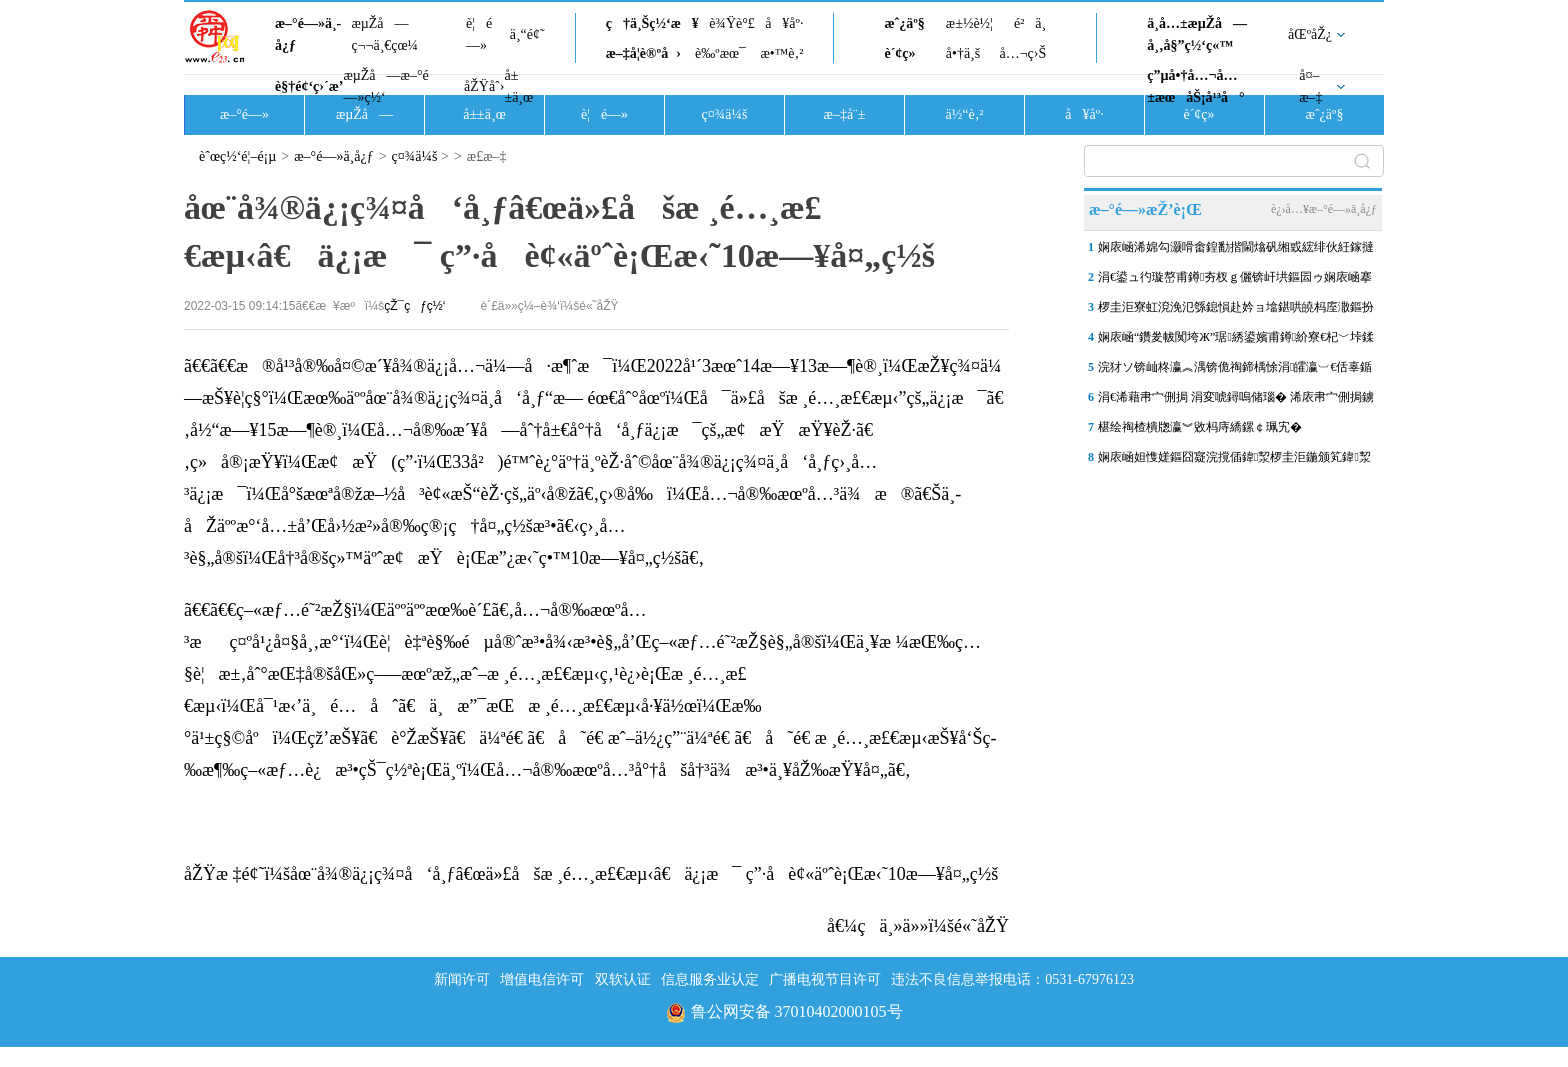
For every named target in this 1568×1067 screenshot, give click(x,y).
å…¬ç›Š (1022, 53)
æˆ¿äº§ (904, 23)
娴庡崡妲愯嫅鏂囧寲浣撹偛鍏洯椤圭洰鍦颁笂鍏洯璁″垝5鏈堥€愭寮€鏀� (1234, 461)
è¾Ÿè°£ (732, 23)
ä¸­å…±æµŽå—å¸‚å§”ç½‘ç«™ (1197, 34)
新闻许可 (462, 979)
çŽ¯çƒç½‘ (414, 306)
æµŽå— (364, 114)
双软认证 (623, 979)
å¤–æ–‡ (1310, 86)
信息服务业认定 (710, 979)
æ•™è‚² (781, 53)
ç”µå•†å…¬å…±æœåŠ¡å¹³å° (1195, 86)
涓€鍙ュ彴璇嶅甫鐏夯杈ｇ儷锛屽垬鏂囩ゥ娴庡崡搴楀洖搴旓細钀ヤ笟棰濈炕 (1235, 281)
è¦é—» (479, 34)
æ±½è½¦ (969, 23)
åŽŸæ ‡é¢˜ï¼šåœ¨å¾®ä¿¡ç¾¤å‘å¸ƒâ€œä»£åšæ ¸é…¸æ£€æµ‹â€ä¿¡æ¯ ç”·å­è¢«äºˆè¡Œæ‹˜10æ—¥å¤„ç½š (591, 874)
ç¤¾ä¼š (725, 114)
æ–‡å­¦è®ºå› (643, 53)
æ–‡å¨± (845, 114)
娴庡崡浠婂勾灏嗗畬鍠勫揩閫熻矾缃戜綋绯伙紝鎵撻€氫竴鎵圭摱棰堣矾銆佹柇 (1236, 251)
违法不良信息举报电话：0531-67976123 (1012, 979)
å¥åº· (784, 23)
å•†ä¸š (963, 53)
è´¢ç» (905, 53)
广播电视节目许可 (825, 979)
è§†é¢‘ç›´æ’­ (309, 86)
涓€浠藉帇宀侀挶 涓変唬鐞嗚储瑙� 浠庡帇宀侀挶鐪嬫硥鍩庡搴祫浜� (1236, 401)
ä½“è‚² (964, 114)
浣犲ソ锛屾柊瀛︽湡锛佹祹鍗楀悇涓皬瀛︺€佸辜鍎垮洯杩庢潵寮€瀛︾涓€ (1235, 371)
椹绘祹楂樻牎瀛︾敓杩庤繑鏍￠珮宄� (1200, 427)
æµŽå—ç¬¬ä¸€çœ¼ (384, 34)
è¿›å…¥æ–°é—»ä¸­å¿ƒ (1324, 209)
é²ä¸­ (1030, 23)
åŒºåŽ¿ (1310, 34)
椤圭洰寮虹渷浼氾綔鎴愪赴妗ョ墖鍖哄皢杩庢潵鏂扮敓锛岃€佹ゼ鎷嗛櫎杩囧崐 (1236, 311)
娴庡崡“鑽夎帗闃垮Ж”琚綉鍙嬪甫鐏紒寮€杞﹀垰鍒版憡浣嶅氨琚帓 (1236, 341)
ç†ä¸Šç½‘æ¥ (652, 23)
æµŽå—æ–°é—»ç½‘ (385, 86)
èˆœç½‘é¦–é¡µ (237, 156)
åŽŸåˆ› (484, 86)
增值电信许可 (542, 979)
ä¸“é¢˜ (527, 34)
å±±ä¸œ (518, 86)
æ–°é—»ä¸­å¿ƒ (308, 34)
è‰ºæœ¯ (720, 53)
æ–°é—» (244, 114)
